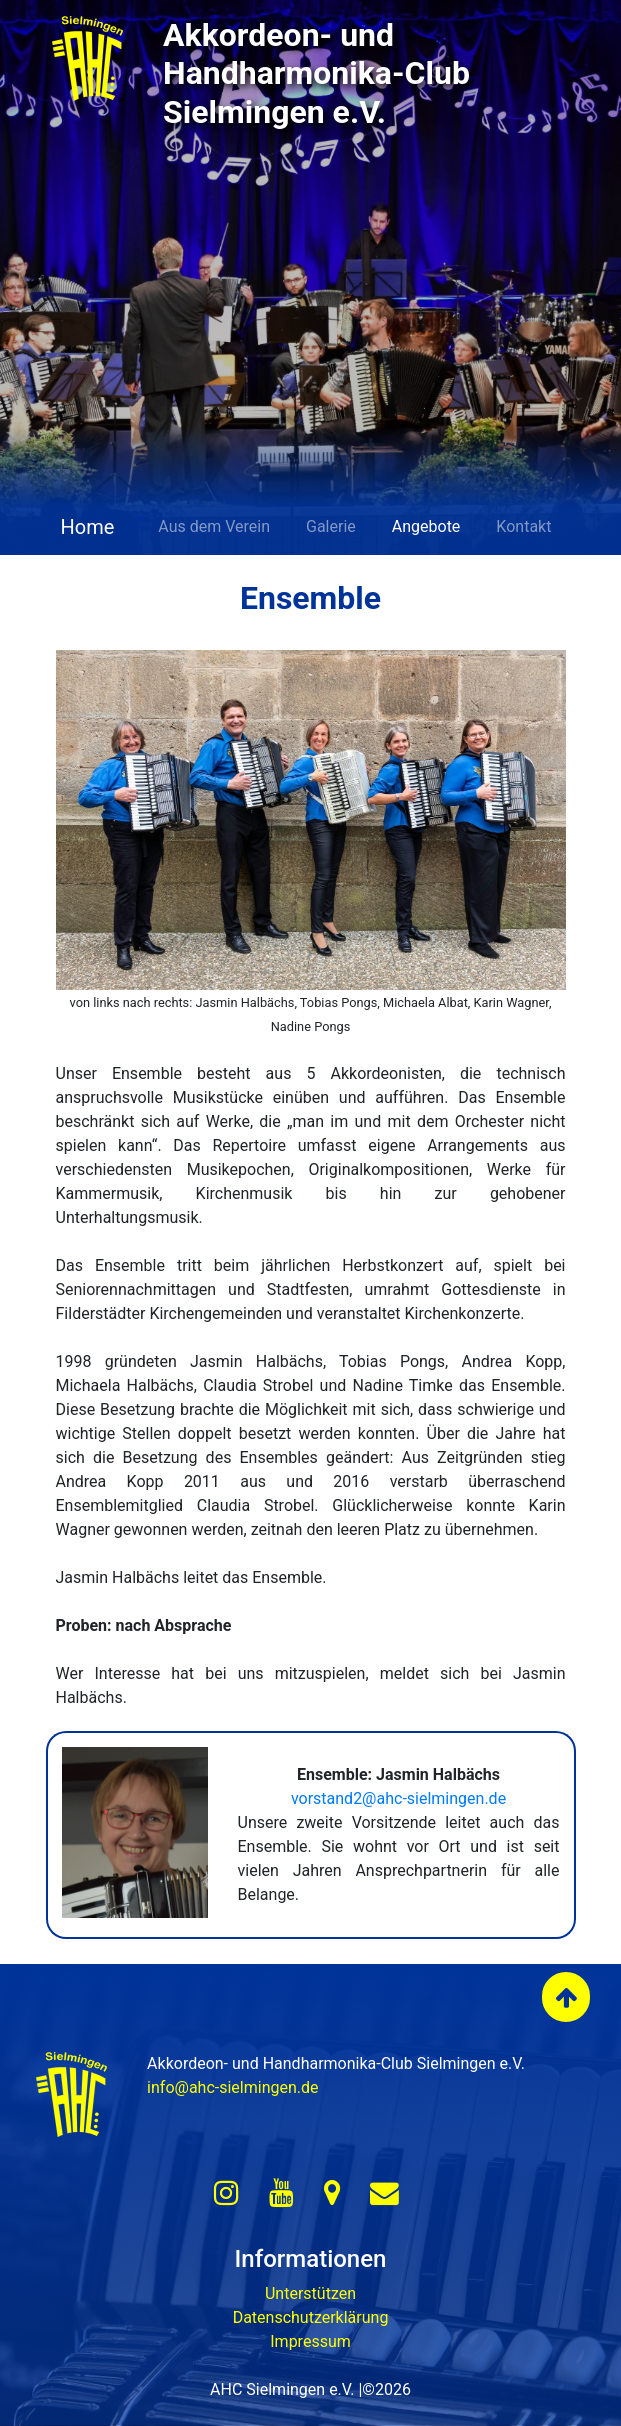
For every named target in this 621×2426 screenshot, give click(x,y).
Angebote (426, 526)
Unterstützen (310, 2293)
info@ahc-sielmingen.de (232, 2087)
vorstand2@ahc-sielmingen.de (398, 1798)
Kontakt (523, 526)
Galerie (331, 526)
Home (85, 527)
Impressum (310, 2341)
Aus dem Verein (214, 526)
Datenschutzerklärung (311, 2317)
